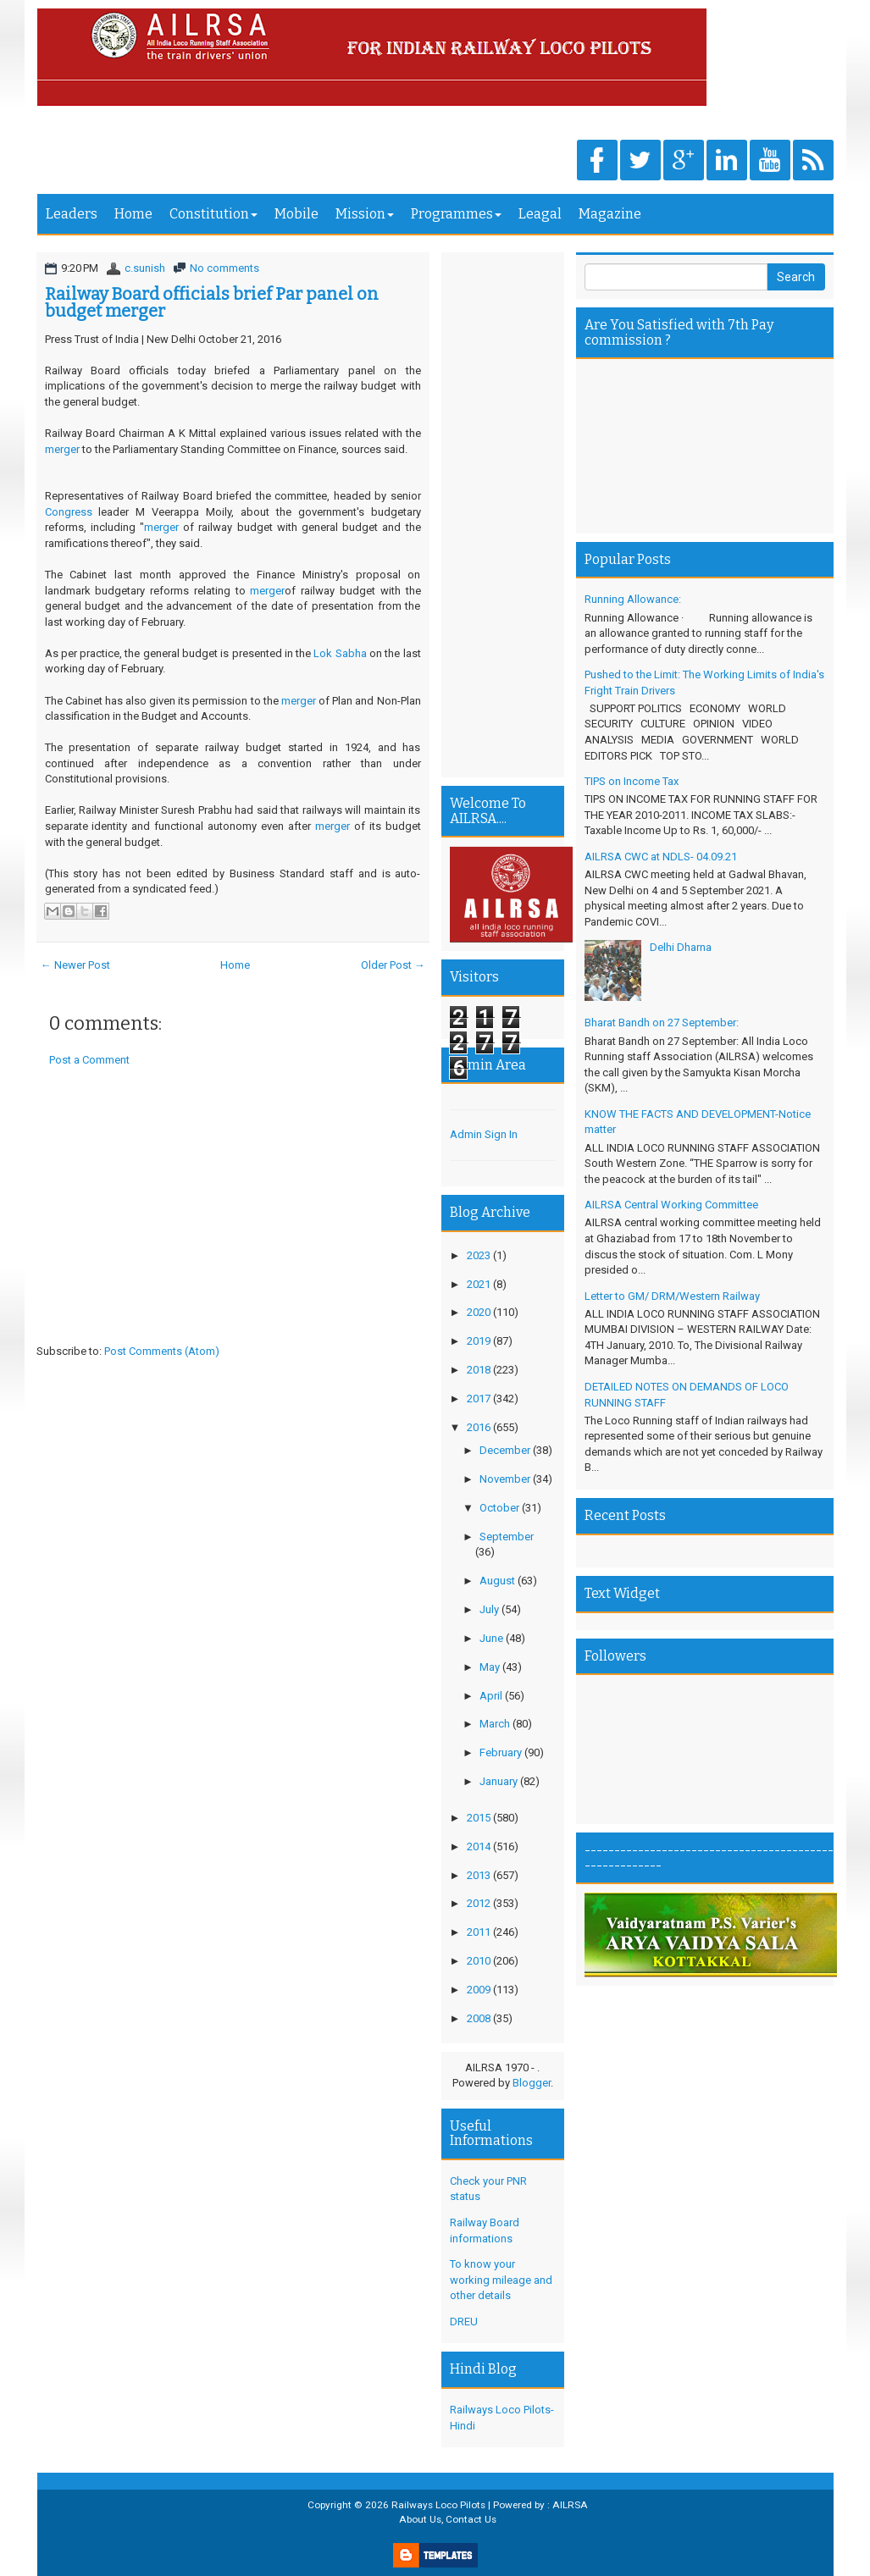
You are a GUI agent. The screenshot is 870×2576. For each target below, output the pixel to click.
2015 (478, 1817)
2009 (478, 1989)
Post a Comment (89, 1059)
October (499, 1507)
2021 (478, 1284)
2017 (478, 1398)
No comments (224, 268)
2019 (478, 1341)
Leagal (540, 214)
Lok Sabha (341, 653)
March (494, 1723)
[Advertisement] (232, 1221)
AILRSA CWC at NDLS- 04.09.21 (661, 856)
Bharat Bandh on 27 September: (662, 1022)
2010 (478, 1960)
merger (63, 449)
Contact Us (471, 2519)
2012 (478, 1903)
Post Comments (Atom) (161, 1351)
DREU (464, 2321)
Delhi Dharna (681, 947)
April (490, 1695)
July (489, 1609)
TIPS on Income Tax (632, 781)
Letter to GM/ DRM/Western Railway (672, 1296)
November (504, 1479)
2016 (478, 1427)
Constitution (213, 214)
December (504, 1450)
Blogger (532, 2082)
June (491, 1638)
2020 (478, 1312)
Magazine (610, 214)
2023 (478, 1255)
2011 (478, 1932)
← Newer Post (75, 965)
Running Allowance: (633, 599)
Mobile (296, 214)
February (500, 1752)
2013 (478, 1875)
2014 (478, 1846)
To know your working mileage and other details (501, 2280)
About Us (420, 2519)
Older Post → (393, 965)
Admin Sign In (484, 1134)
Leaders (71, 214)
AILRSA (570, 2505)
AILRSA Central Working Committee (671, 1204)
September (506, 1536)
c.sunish (145, 268)
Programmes (456, 214)
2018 (478, 1369)
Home (133, 214)
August (497, 1580)
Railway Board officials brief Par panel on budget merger (212, 302)
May (489, 1667)
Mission (364, 214)
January (498, 1781)
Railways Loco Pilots (438, 2505)
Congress (72, 512)
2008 (478, 2018)
